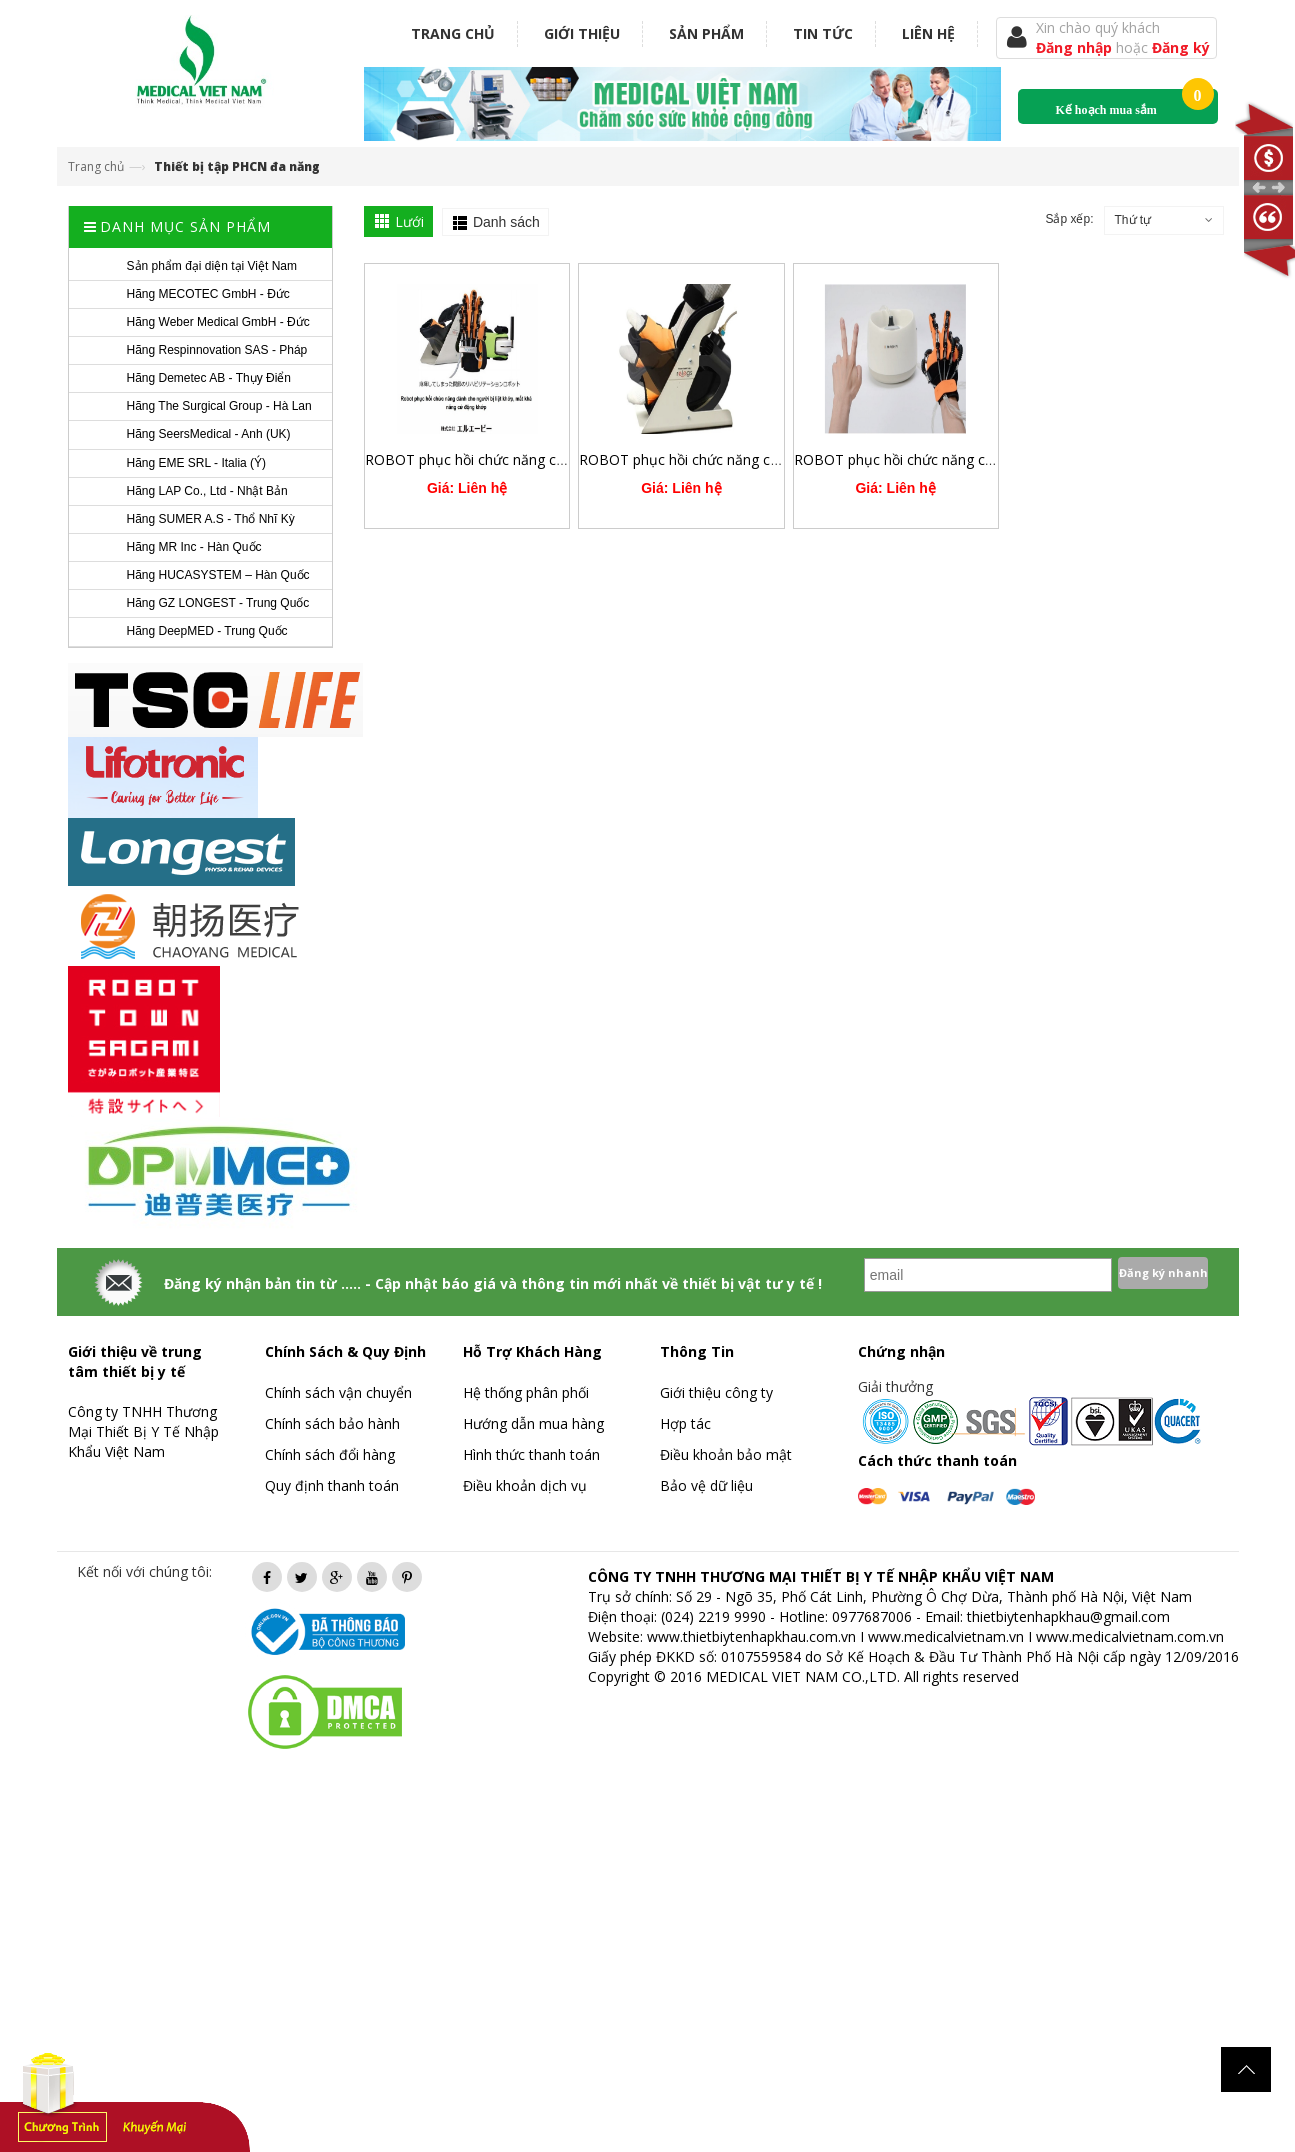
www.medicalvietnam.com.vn (1130, 1636)
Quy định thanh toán (332, 1485)
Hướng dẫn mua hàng (533, 1423)
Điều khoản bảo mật (726, 1454)
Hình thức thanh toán (531, 1454)
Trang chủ (453, 33)
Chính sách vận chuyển (338, 1392)
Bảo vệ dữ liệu (706, 1485)
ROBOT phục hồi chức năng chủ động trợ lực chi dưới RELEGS (779, 459)
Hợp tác (685, 1423)
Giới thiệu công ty (716, 1392)
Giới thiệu (582, 33)
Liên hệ (928, 33)
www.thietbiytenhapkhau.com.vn (751, 1636)
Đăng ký (1181, 47)
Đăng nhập (1076, 47)
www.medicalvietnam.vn (946, 1636)
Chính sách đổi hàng (330, 1454)
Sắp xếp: (1069, 219)
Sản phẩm (706, 33)
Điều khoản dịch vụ (525, 1485)
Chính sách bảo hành (332, 1423)
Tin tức (823, 33)
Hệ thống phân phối (526, 1392)
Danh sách (506, 222)
